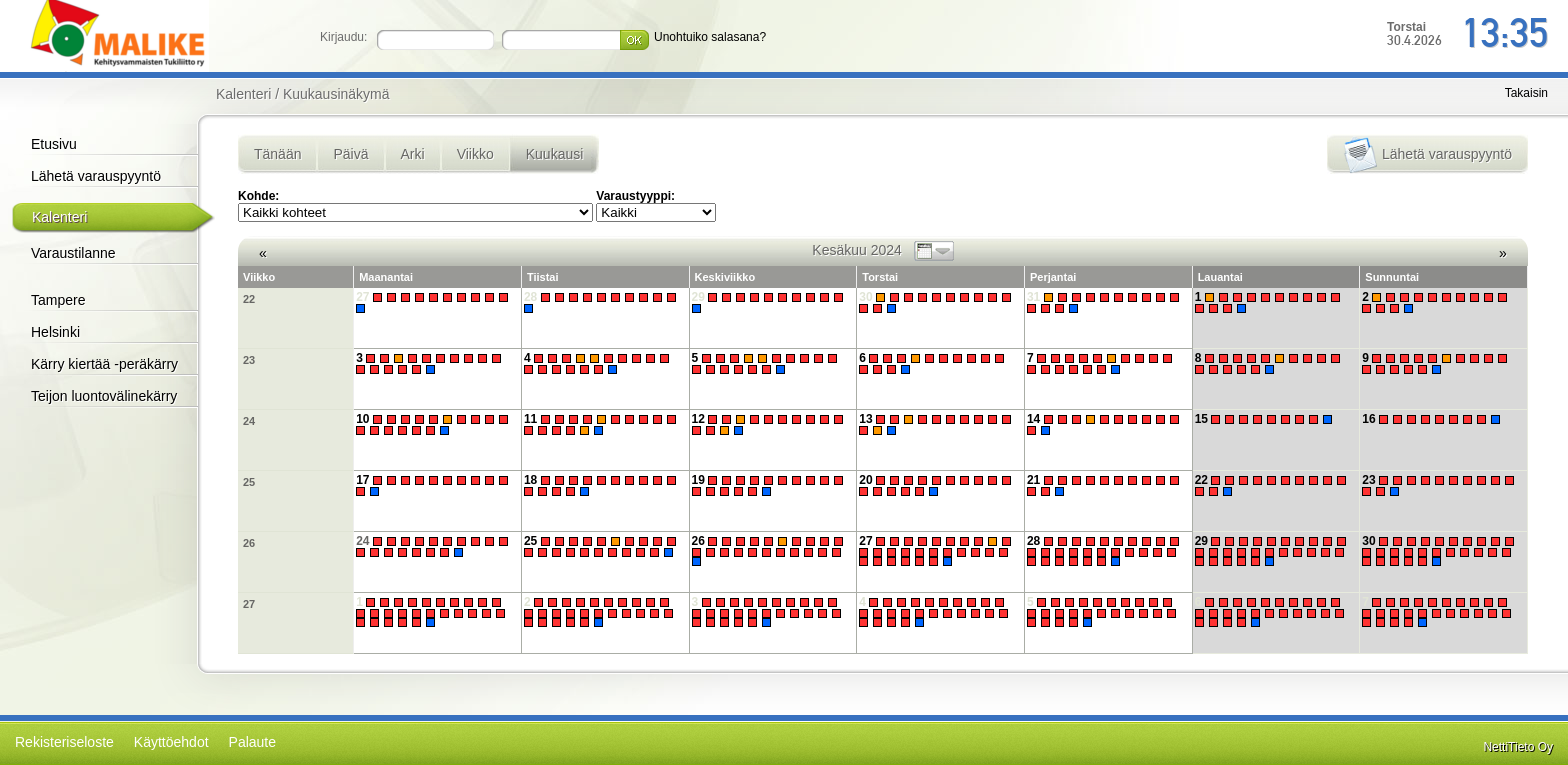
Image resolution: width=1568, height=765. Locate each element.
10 (434, 424)
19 (770, 485)
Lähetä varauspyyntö (96, 176)
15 (1266, 419)
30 (937, 302)
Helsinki (55, 332)
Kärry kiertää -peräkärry (104, 364)
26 (249, 543)
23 (249, 360)
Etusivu (54, 144)
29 (770, 302)
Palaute (252, 742)
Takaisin (1526, 93)
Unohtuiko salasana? (710, 37)
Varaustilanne (73, 253)
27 (434, 302)
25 (249, 482)
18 (602, 485)
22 (249, 299)
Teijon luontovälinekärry (104, 396)
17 (434, 485)
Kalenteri (59, 217)
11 (602, 424)
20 (937, 485)
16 (1433, 419)
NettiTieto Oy (1518, 747)
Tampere (58, 300)
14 (1105, 424)
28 (602, 302)
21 (1105, 485)
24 (249, 421)
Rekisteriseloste (64, 742)
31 (1105, 302)
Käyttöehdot (171, 742)
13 (937, 424)
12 (770, 424)
